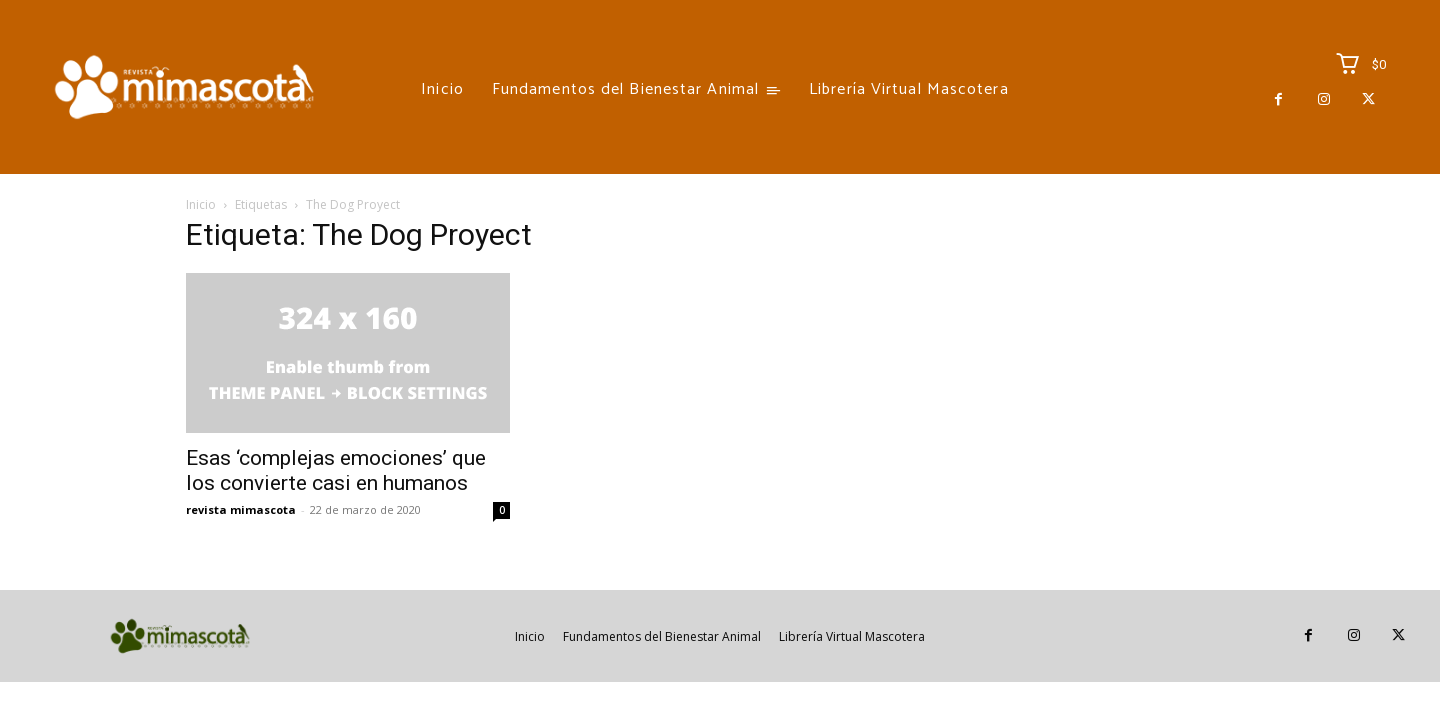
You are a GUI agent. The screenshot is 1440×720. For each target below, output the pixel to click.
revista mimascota (241, 509)
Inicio (201, 204)
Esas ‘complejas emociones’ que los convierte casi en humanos (336, 470)
